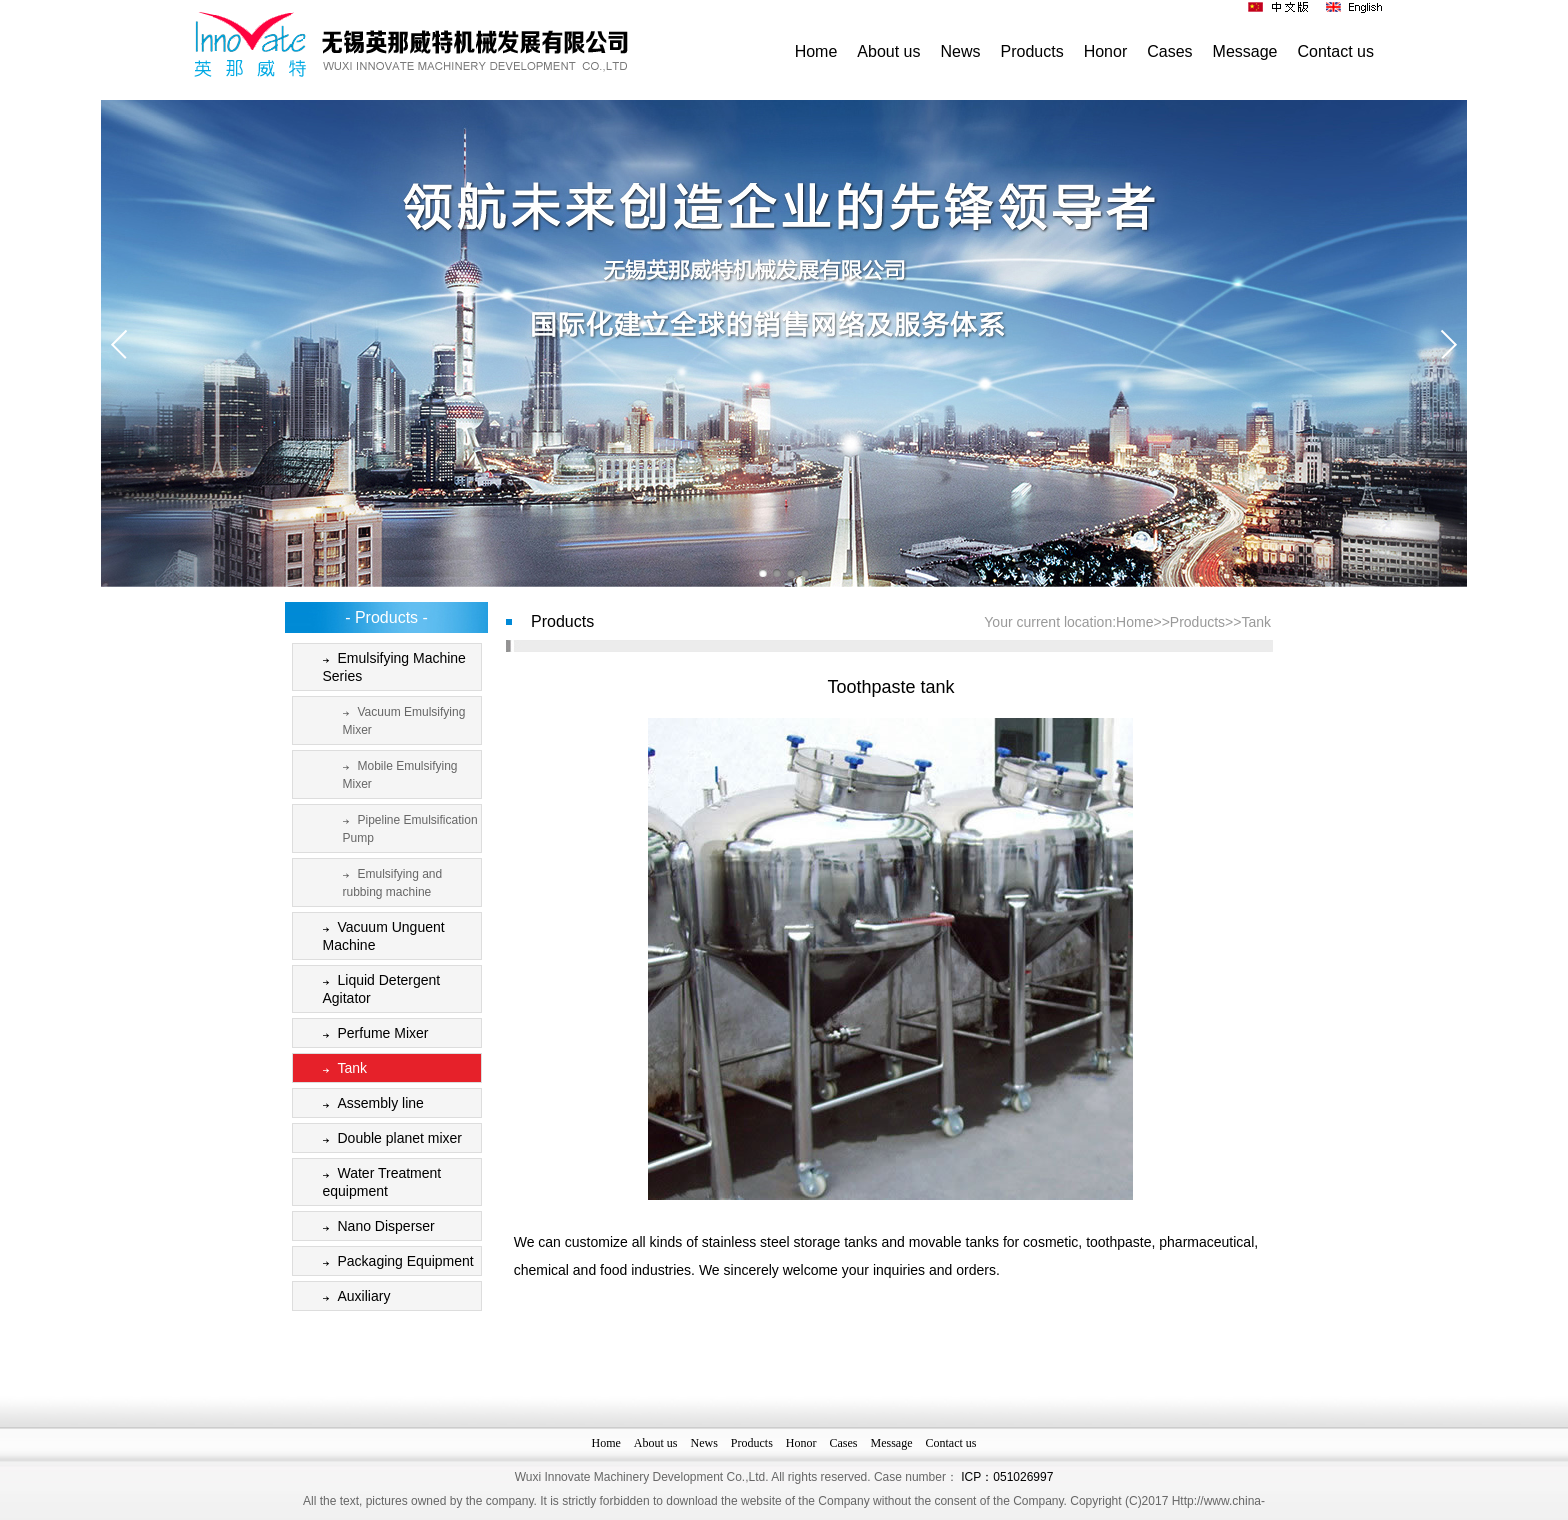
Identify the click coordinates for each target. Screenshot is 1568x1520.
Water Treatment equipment (378, 1181)
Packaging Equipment (394, 1262)
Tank (341, 1069)
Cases (1169, 51)
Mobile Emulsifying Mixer (396, 773)
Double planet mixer (389, 1139)
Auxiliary (353, 1297)
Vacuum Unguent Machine (380, 935)
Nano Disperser (375, 1227)
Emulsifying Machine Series (390, 666)
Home (816, 51)
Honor (1106, 51)
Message (1245, 51)
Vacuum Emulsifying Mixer (400, 719)
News (961, 51)
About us (888, 51)
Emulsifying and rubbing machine (389, 881)
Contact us (1336, 51)
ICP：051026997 (1007, 1509)
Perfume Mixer (372, 1034)
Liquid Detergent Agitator (378, 988)
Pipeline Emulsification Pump (406, 827)
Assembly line (369, 1104)
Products (1032, 51)
